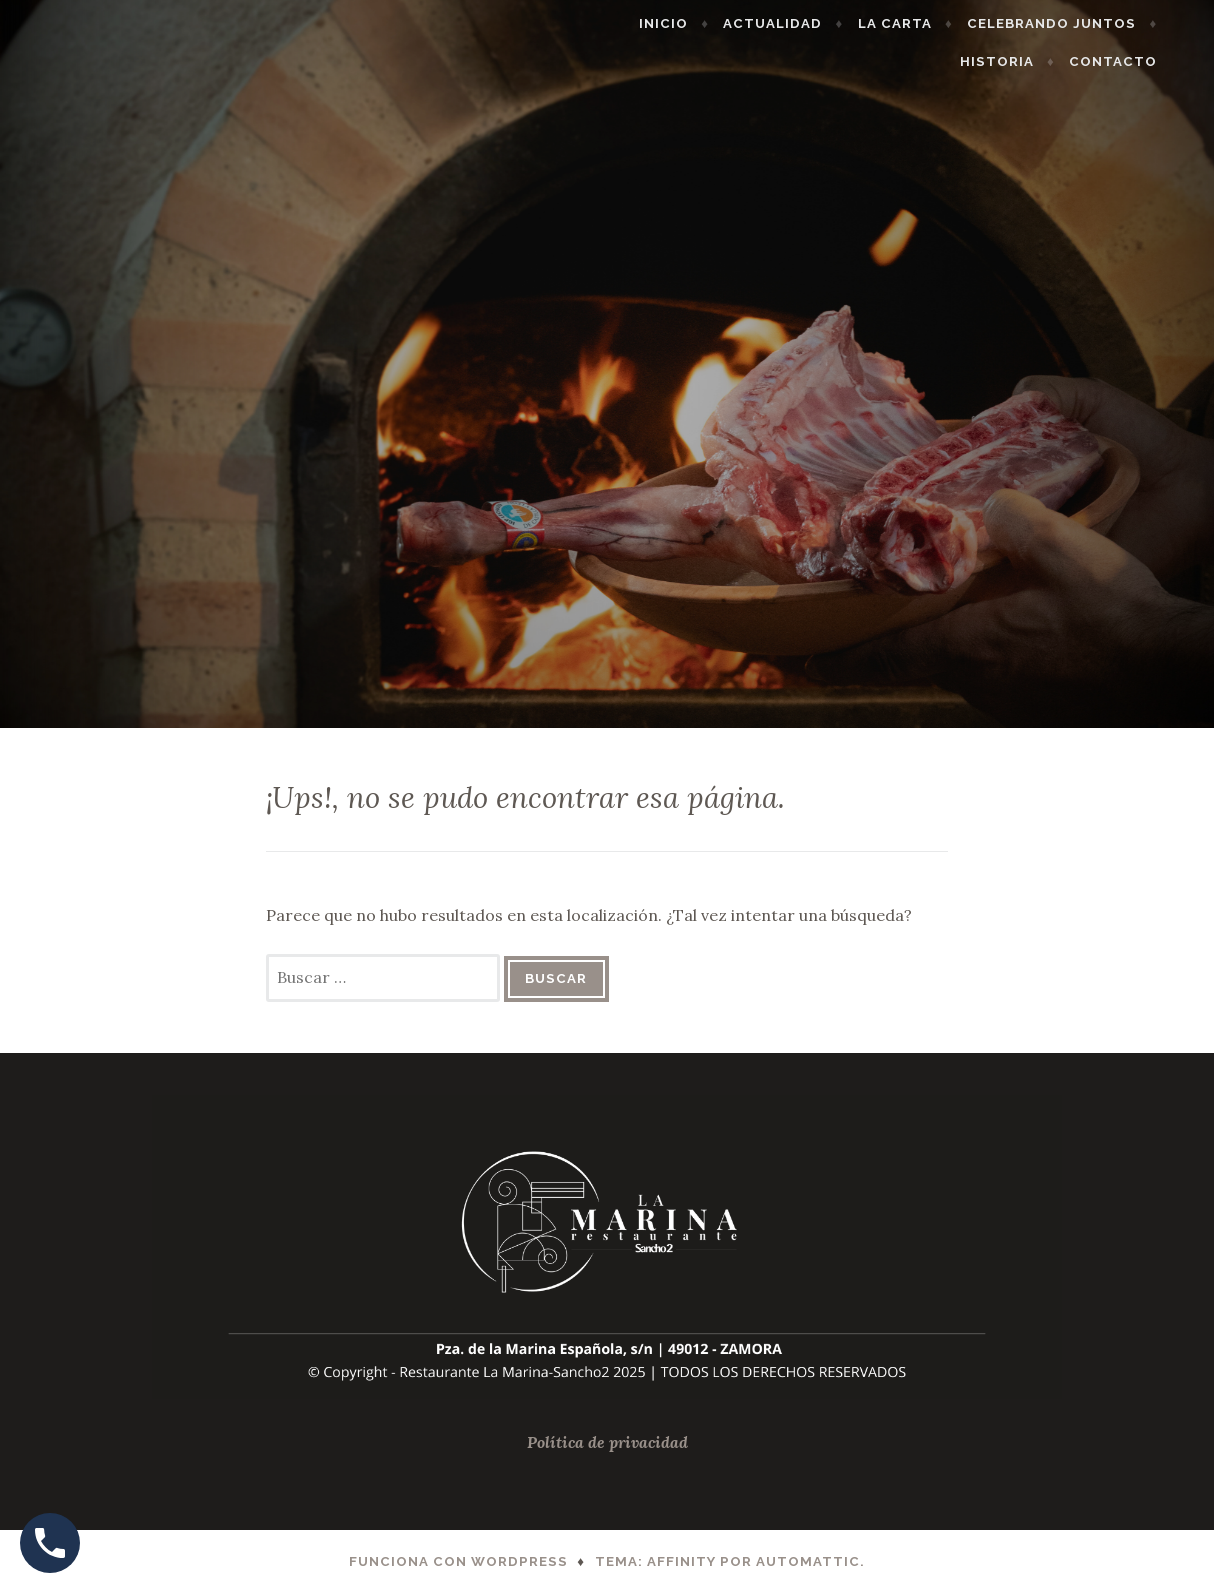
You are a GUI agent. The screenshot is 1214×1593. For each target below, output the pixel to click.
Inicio (694, 23)
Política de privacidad (607, 1442)
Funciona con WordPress (458, 1561)
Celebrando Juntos (1082, 23)
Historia (1028, 61)
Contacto (1144, 61)
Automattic (808, 1561)
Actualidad (804, 23)
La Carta (926, 23)
